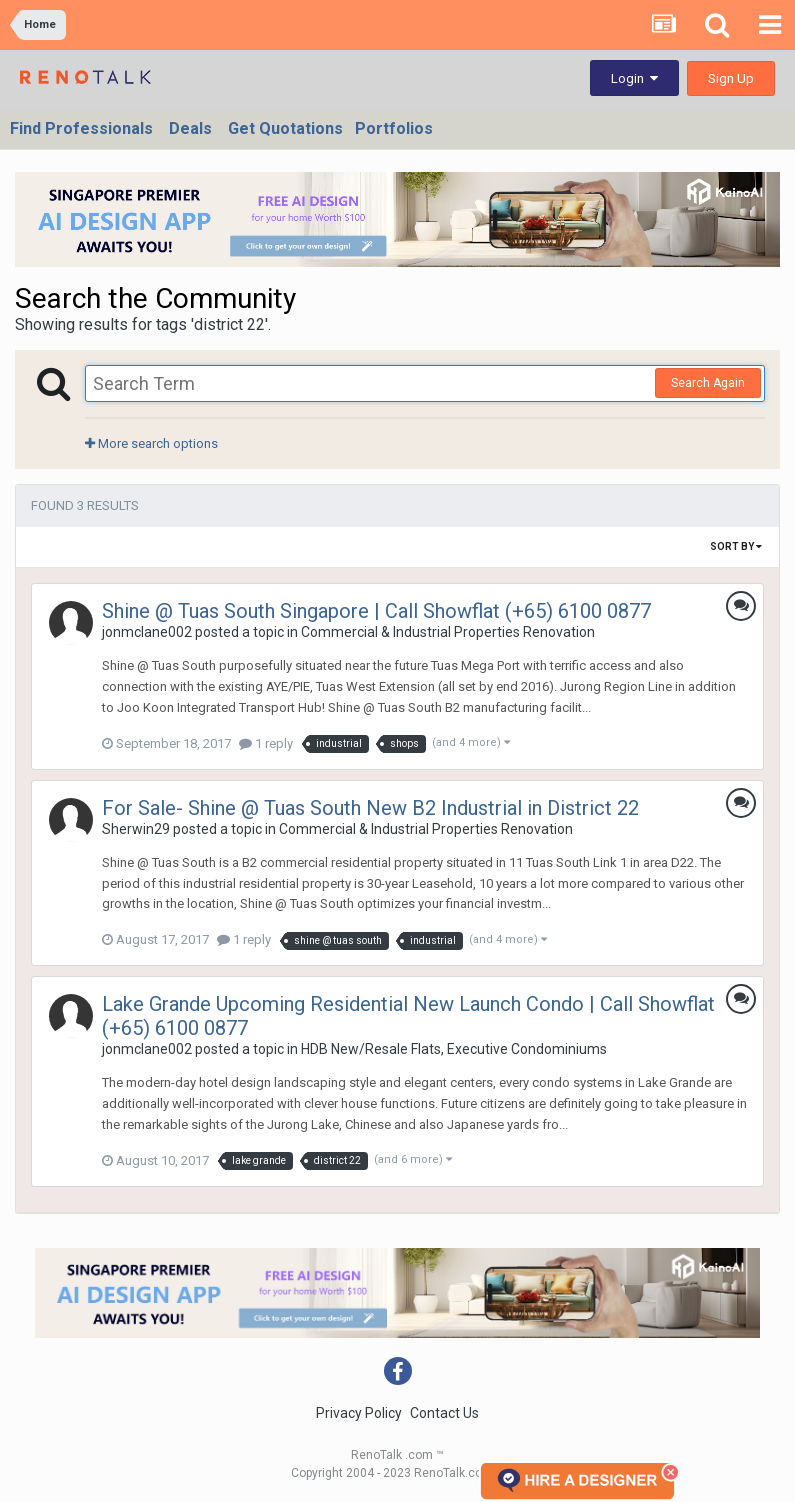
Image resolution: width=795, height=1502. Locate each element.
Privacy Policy (359, 1413)
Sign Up (731, 78)
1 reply (266, 743)
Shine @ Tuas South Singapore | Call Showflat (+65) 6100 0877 (376, 611)
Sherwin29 (136, 829)
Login (634, 78)
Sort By (736, 546)
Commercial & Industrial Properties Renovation (448, 632)
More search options (151, 443)
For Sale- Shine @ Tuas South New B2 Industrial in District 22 (370, 808)
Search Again (708, 383)
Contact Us (444, 1413)
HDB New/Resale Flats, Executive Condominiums (454, 1049)
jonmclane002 (147, 632)
